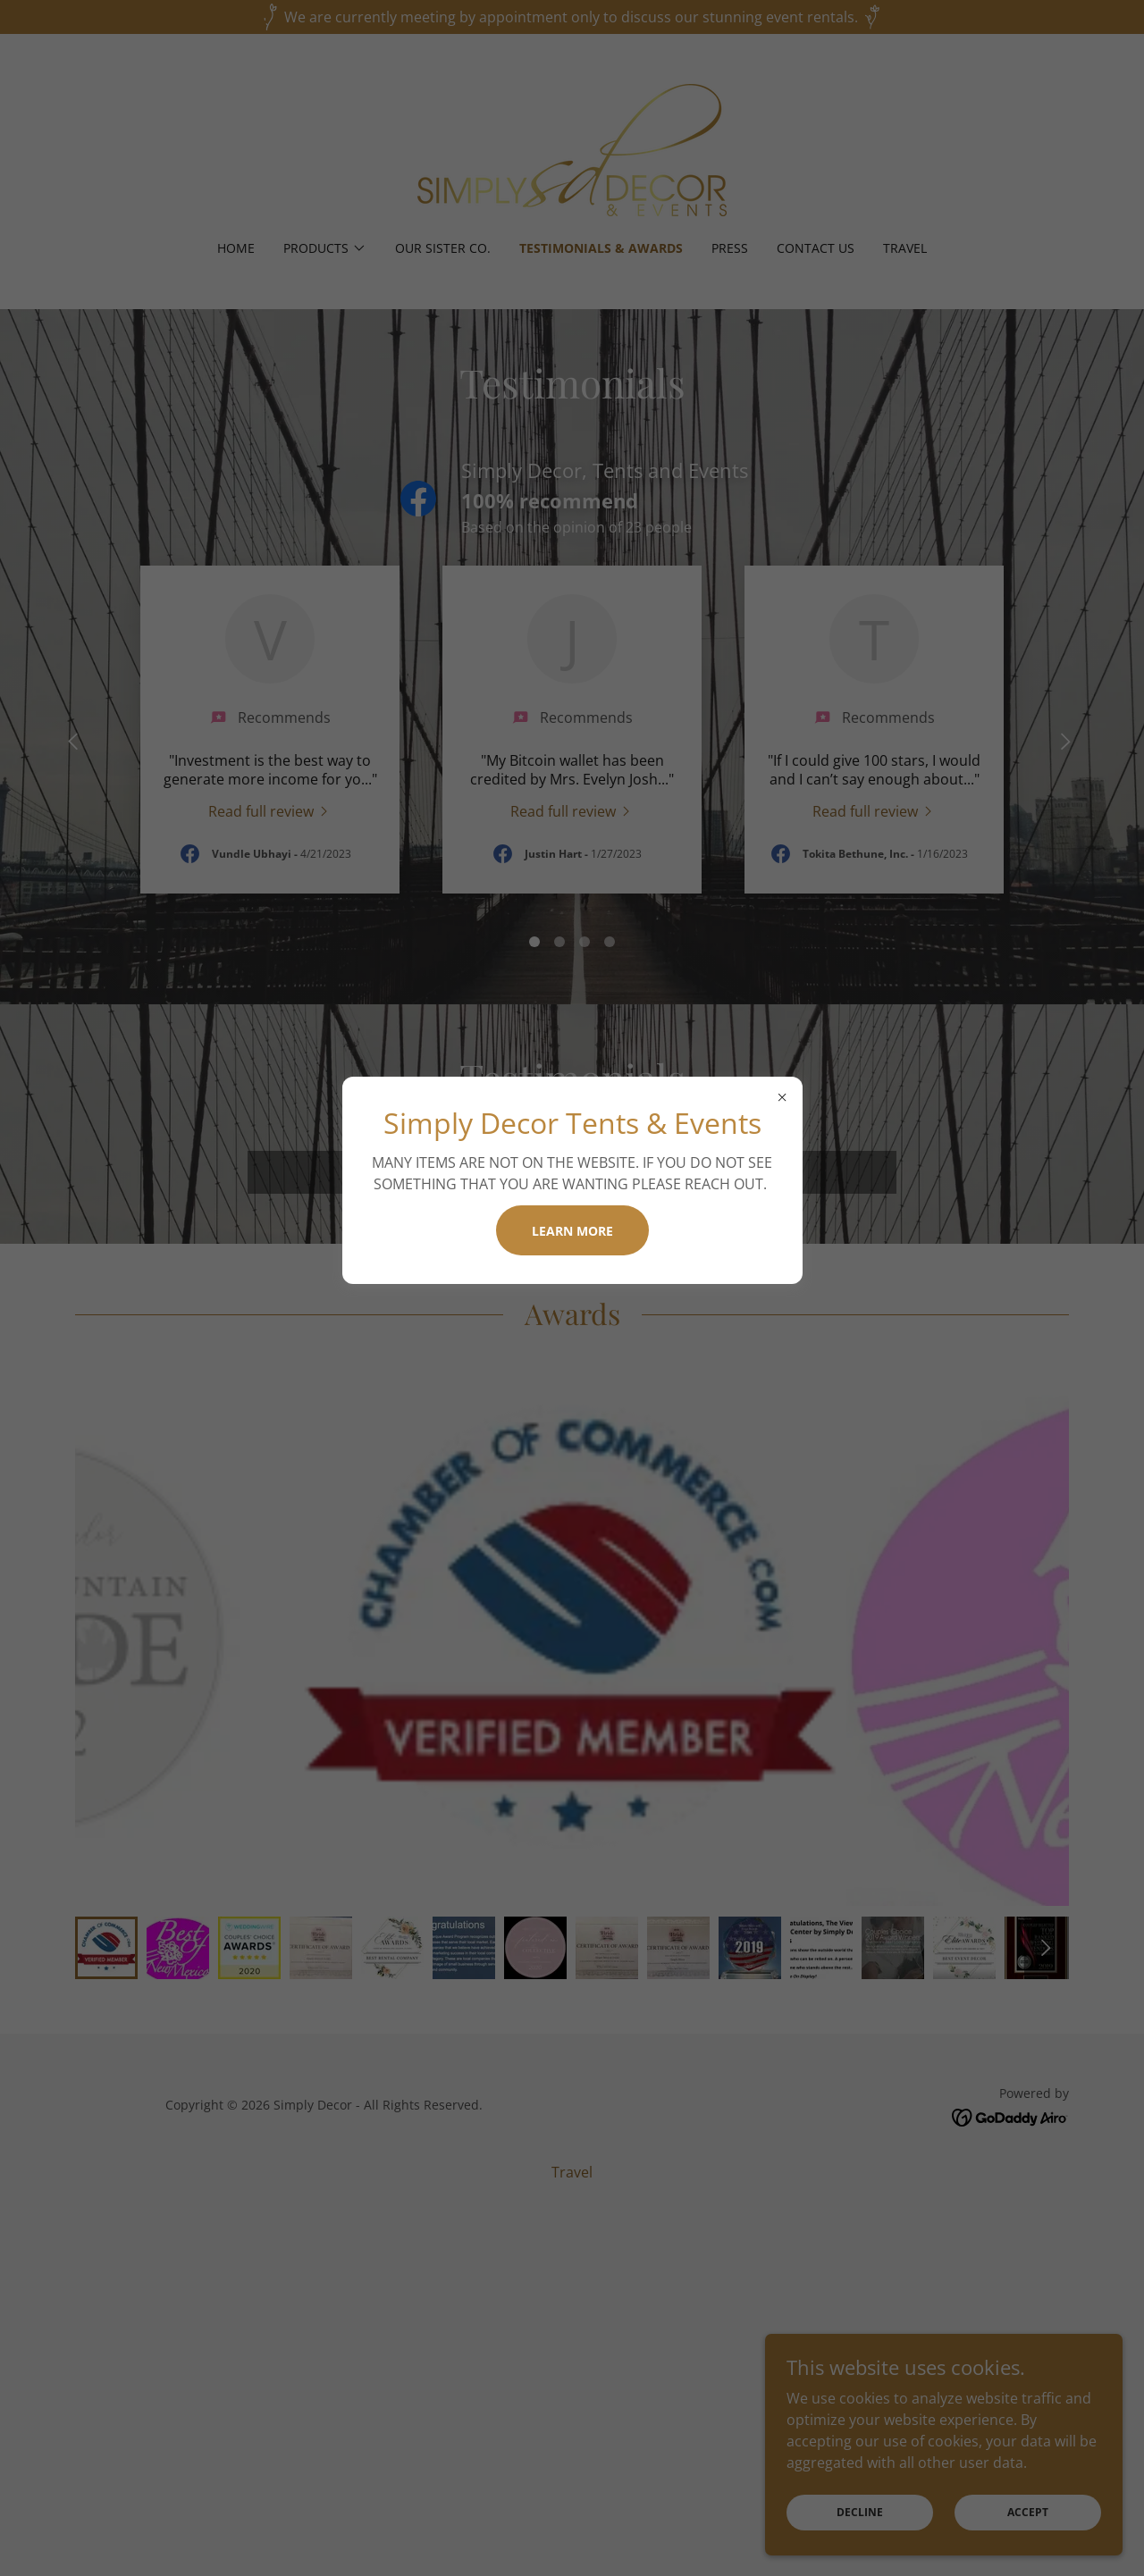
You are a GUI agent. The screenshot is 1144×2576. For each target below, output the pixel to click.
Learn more (572, 1230)
